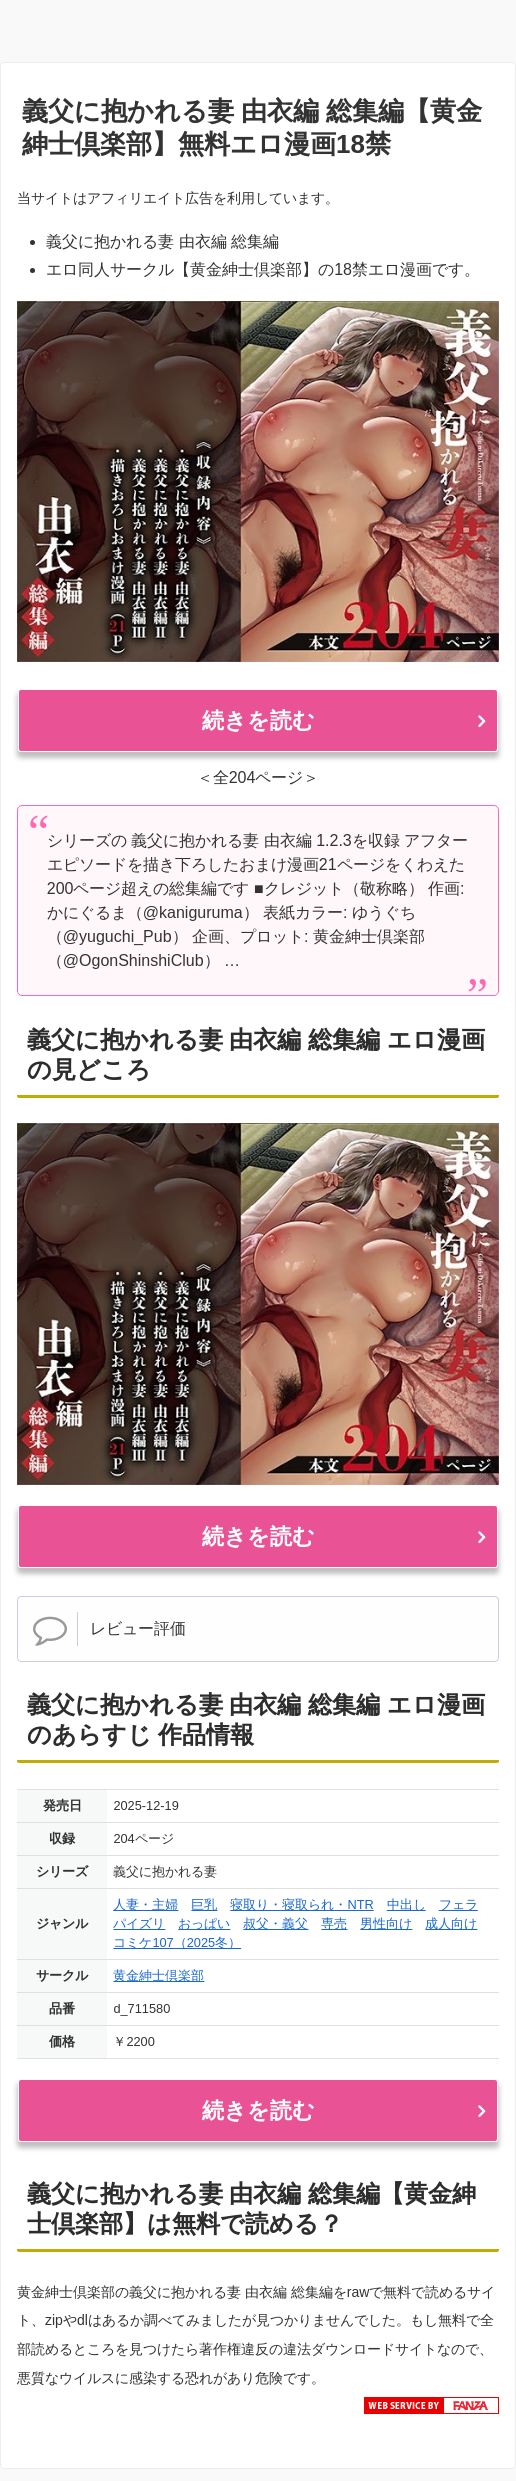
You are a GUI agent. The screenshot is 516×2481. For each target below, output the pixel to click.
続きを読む (258, 720)
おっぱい (204, 1923)
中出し (406, 1904)
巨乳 (204, 1904)
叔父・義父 (275, 1923)
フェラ (458, 1904)
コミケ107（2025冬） (177, 1942)
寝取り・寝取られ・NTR (301, 1904)
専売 (334, 1923)
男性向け (386, 1923)
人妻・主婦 (145, 1904)
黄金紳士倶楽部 (158, 1975)
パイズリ (139, 1923)
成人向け (451, 1923)
